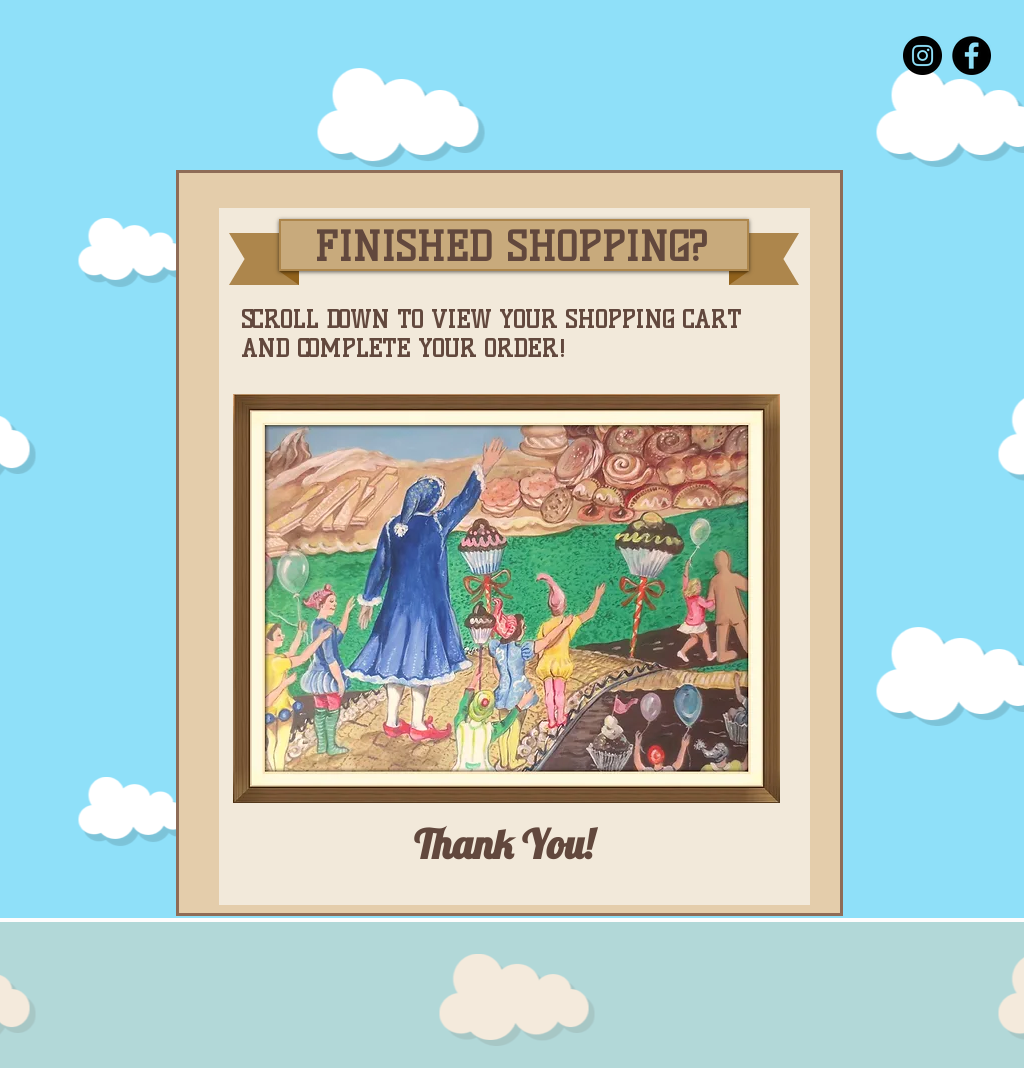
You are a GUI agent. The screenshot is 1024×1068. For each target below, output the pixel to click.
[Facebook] (971, 55)
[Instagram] (922, 55)
